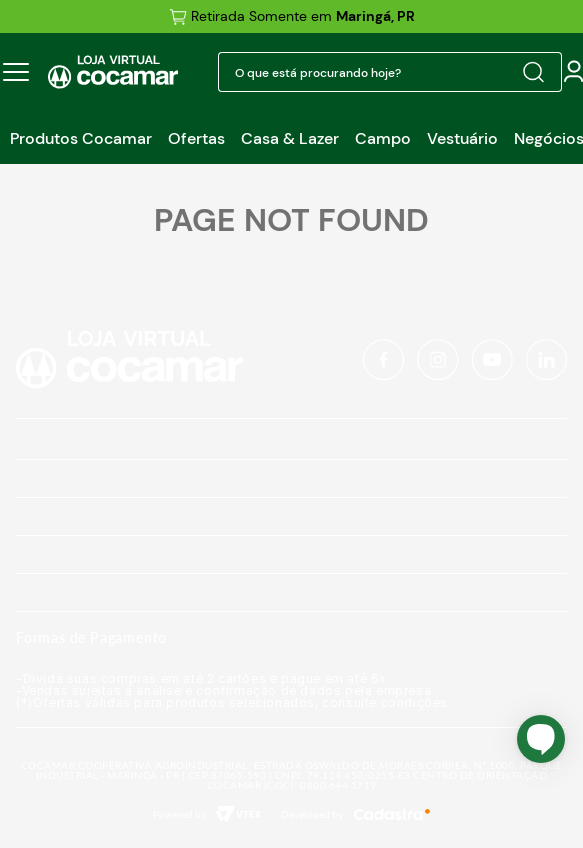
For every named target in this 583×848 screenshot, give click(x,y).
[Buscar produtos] (533, 72)
